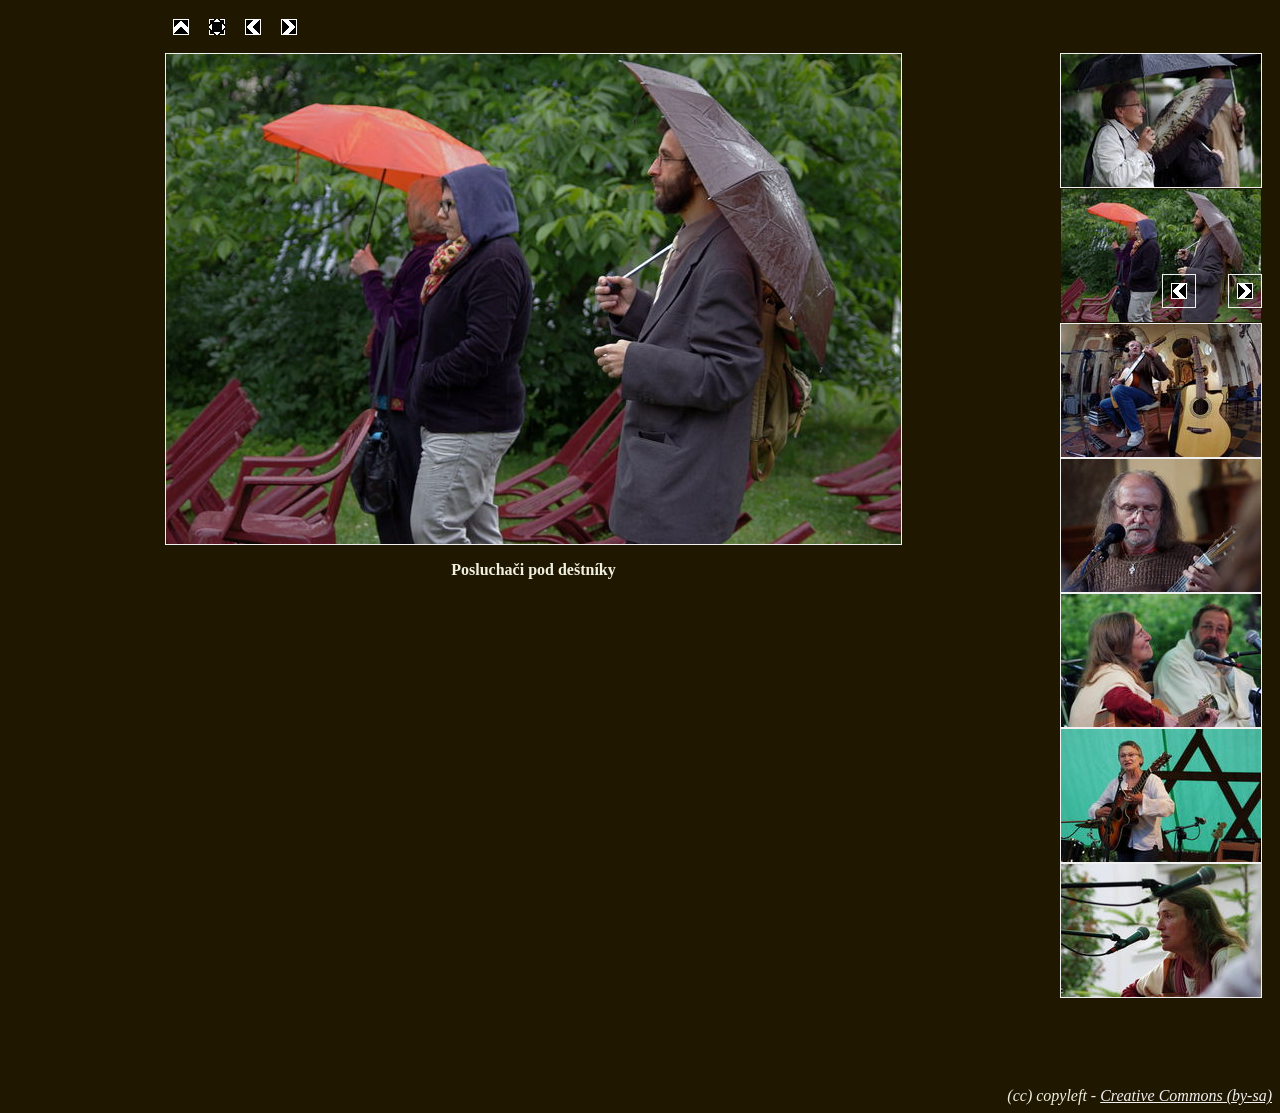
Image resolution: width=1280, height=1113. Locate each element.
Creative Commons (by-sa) (1186, 1095)
